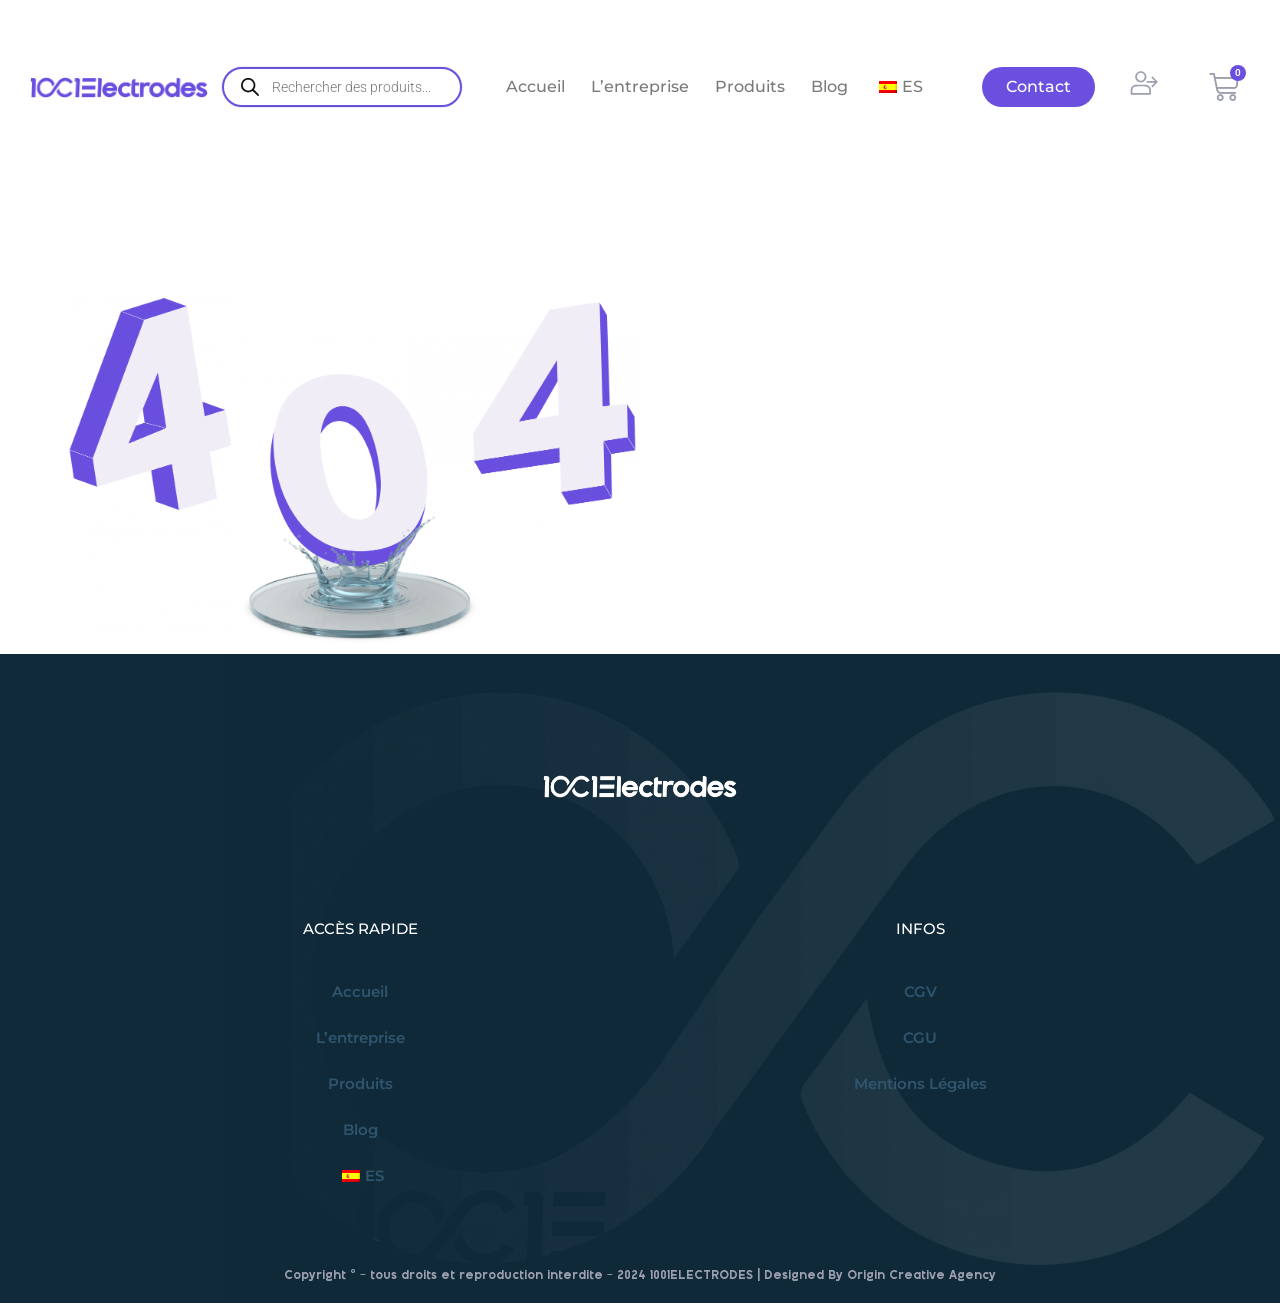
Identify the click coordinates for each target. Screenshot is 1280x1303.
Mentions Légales (920, 1083)
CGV (920, 991)
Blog (829, 86)
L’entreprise (640, 86)
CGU (920, 1037)
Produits (750, 86)
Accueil (535, 86)
